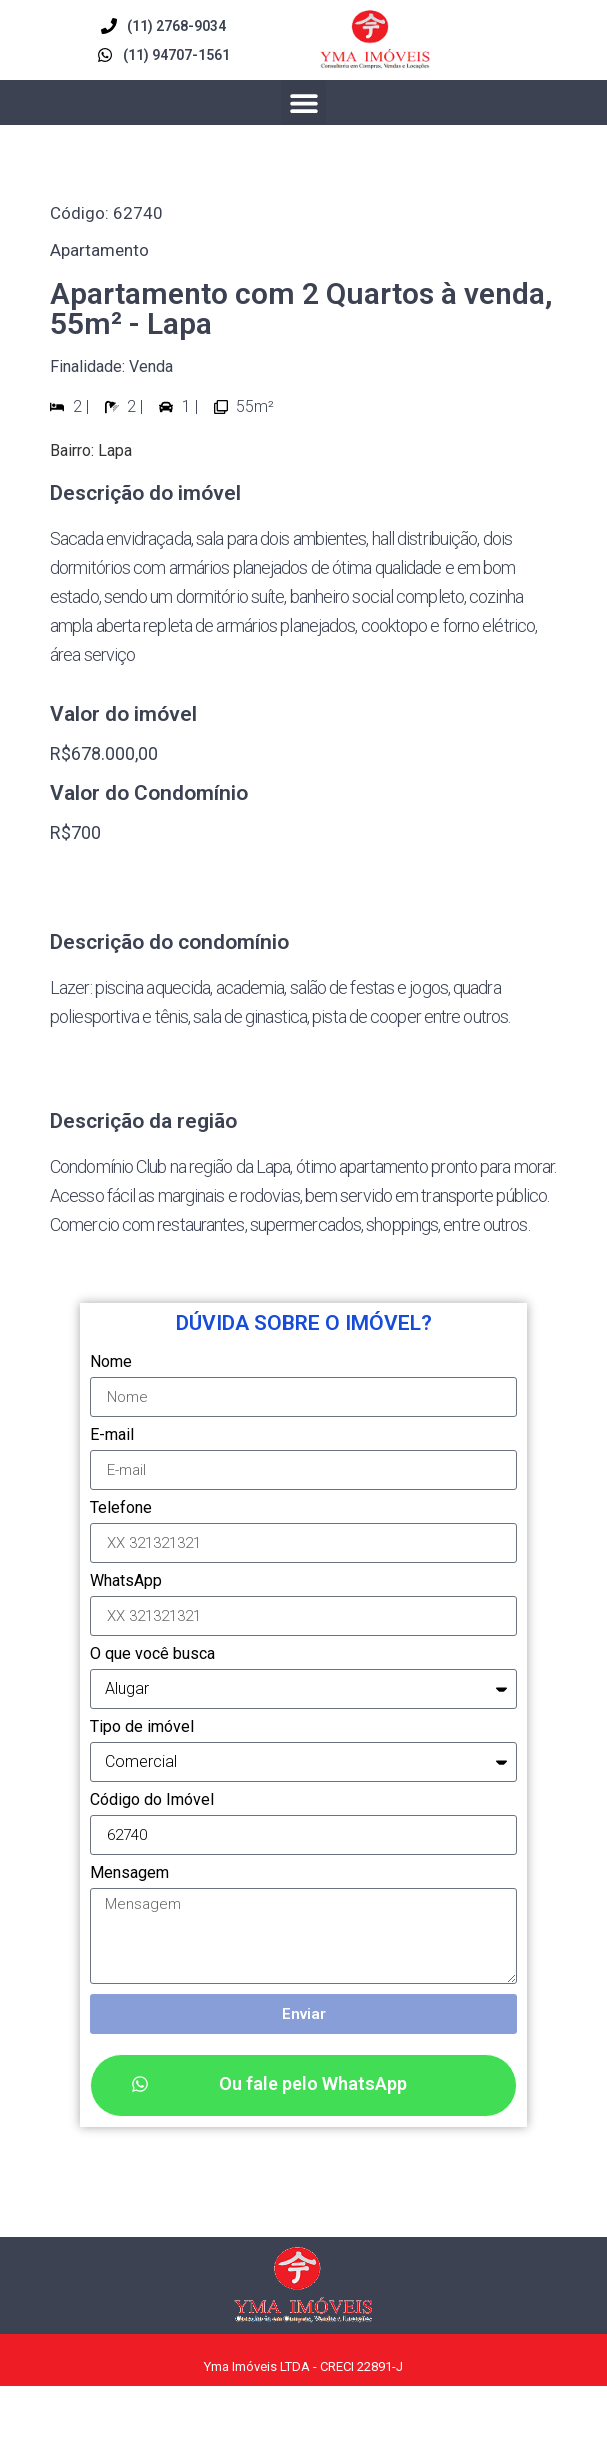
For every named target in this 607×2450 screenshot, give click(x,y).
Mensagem (129, 1873)
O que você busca (152, 1654)
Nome (111, 1362)
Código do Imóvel (152, 1800)
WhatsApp (126, 1581)
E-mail (112, 1435)
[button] (303, 102)
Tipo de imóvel (142, 1727)
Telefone (121, 1508)
